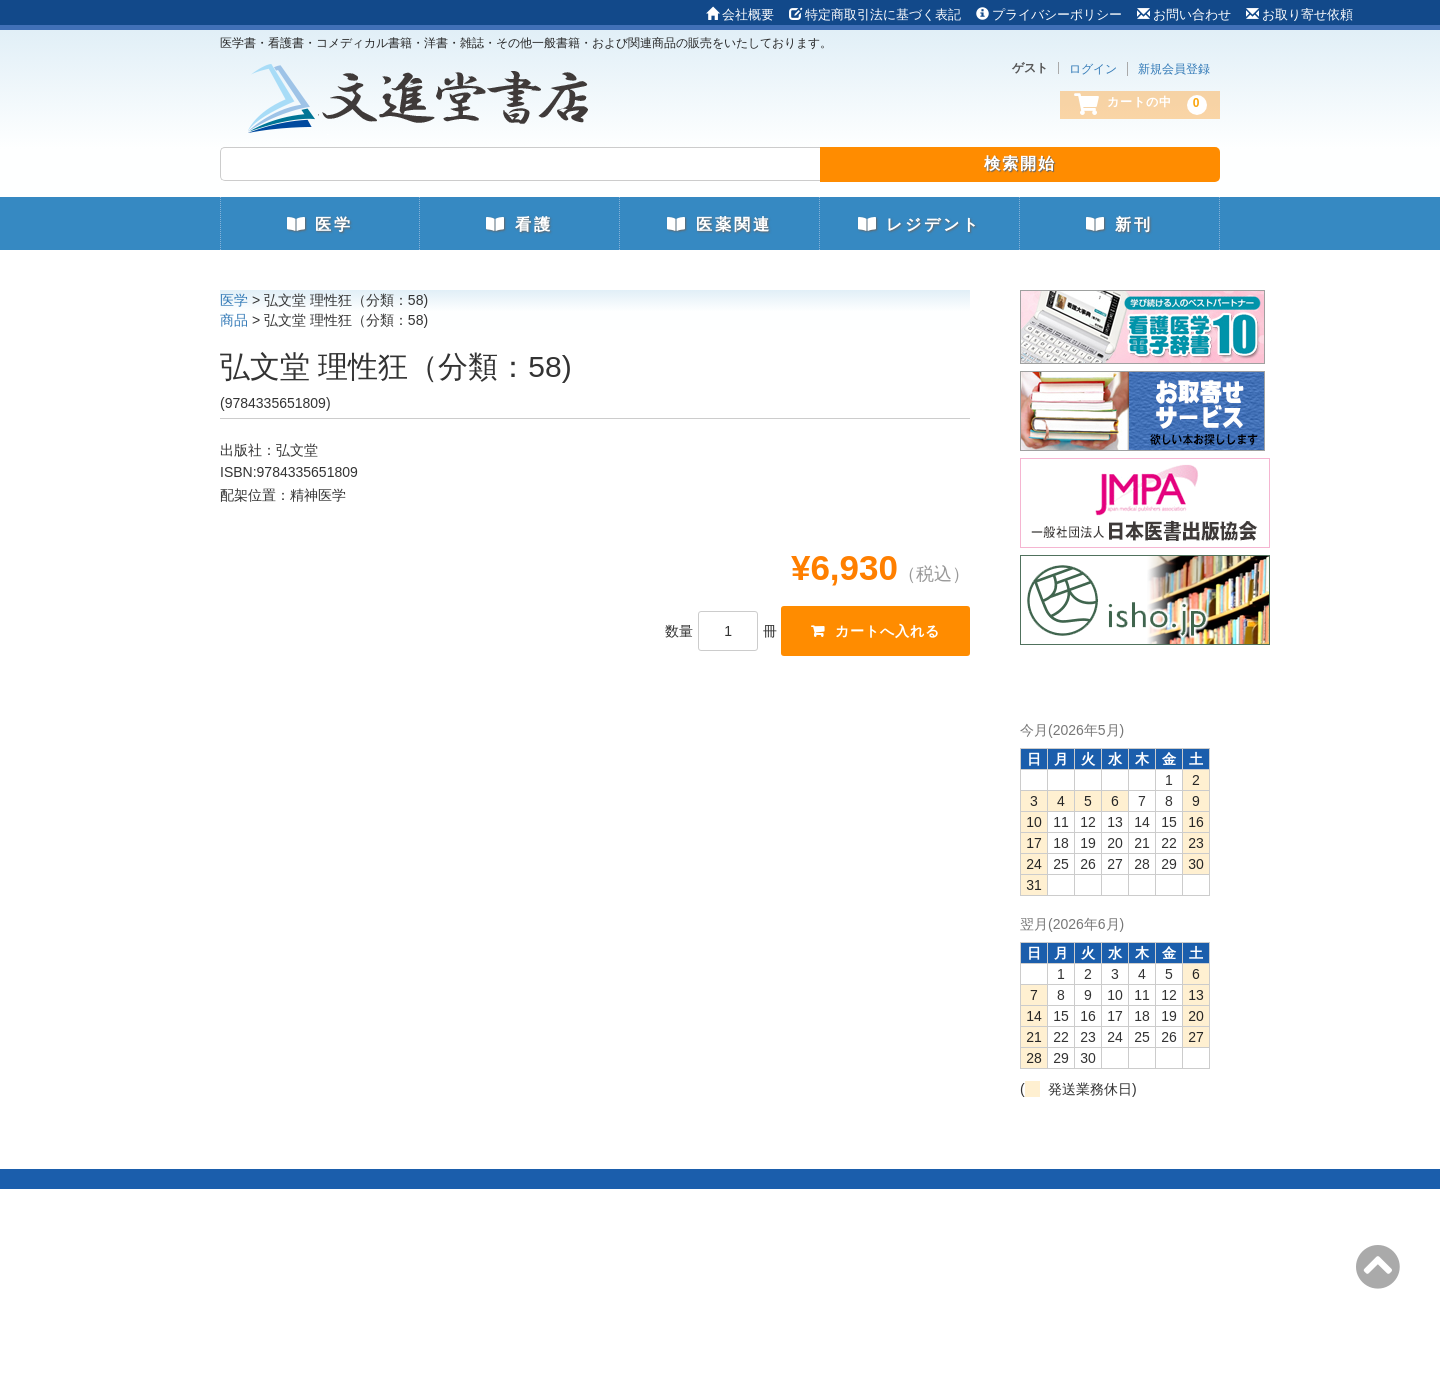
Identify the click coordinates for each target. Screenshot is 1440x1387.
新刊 (1119, 224)
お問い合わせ (1184, 14)
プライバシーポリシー (1049, 14)
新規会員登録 (1174, 69)
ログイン (1093, 69)
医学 (320, 224)
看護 (519, 224)
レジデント (919, 224)
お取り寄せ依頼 (1299, 14)
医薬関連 (719, 224)
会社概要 (740, 14)
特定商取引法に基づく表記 (875, 14)
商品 (234, 320)
